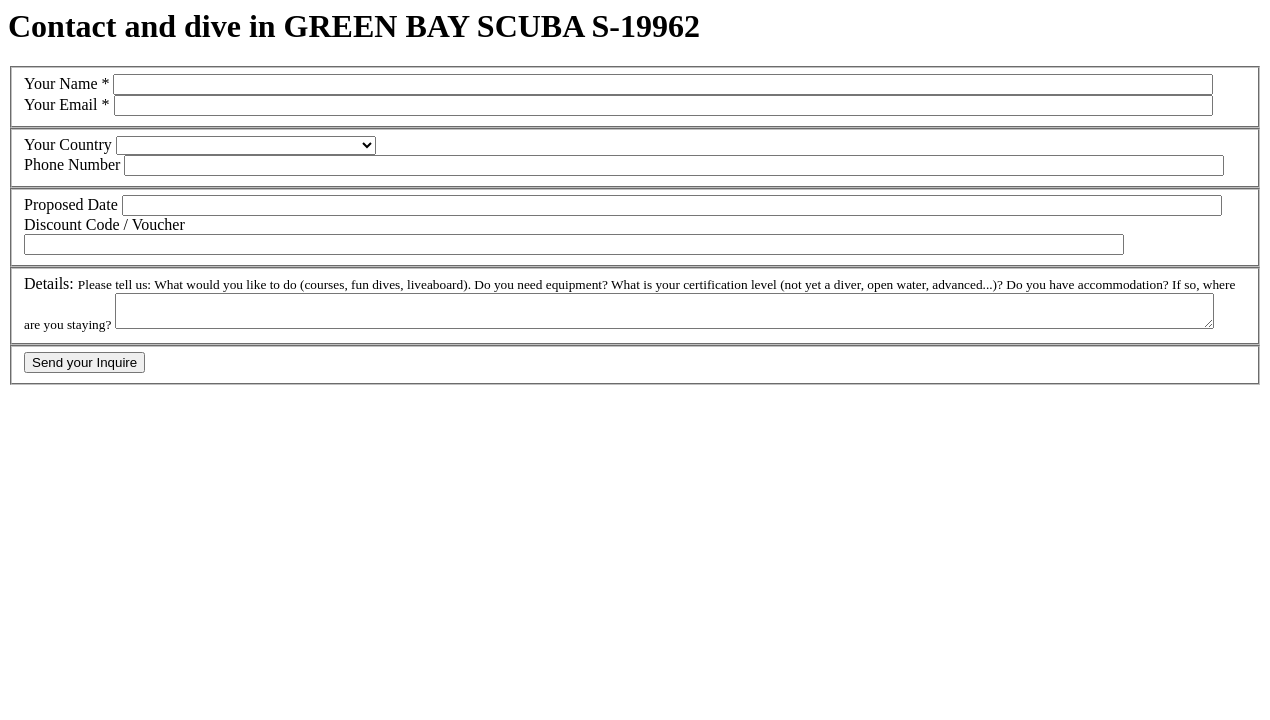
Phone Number (72, 164)
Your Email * (67, 104)
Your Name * (66, 83)
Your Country (68, 144)
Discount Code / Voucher (104, 224)
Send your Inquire (84, 368)
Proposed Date (71, 204)
